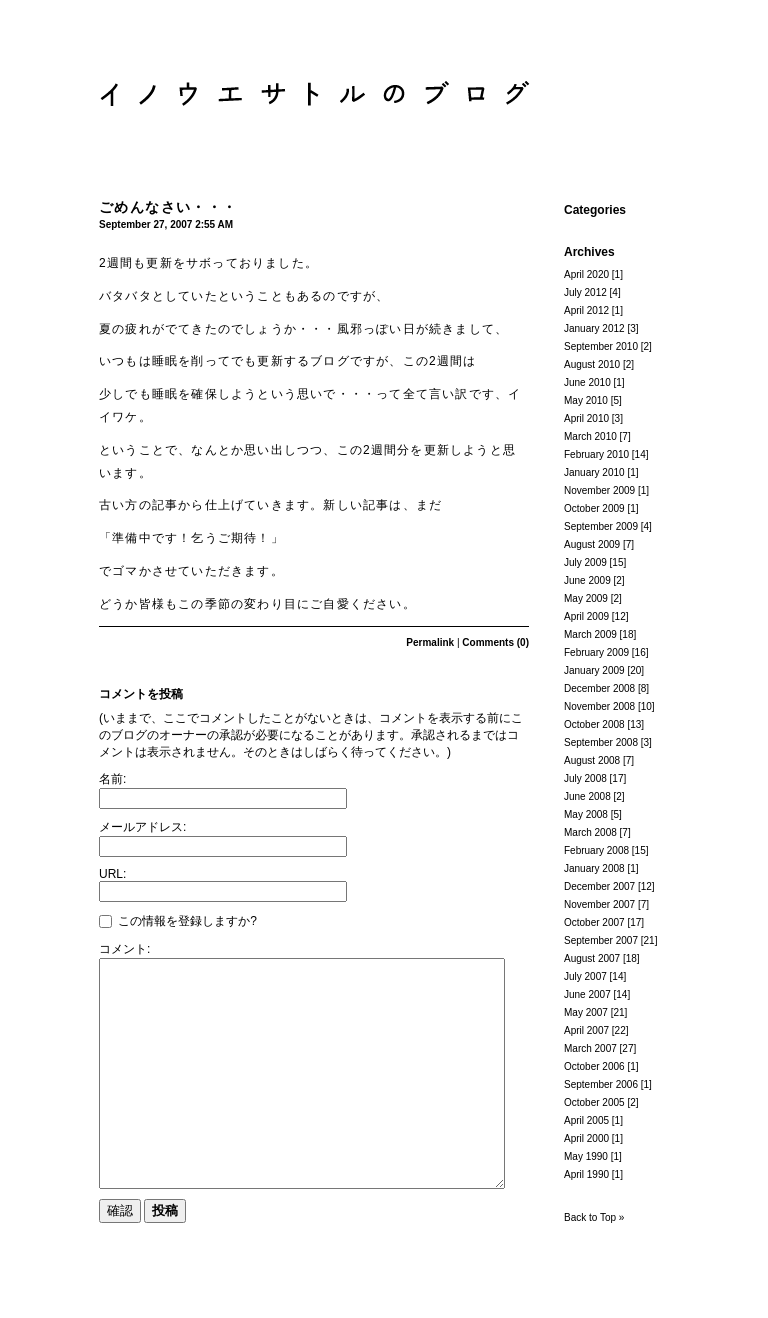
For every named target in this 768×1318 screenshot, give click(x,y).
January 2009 (594, 670)
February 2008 (596, 850)
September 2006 (601, 1084)
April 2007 (586, 1030)
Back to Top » (594, 1217)
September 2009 (601, 526)
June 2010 (587, 382)
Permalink (430, 642)
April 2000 (586, 1138)
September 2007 (601, 940)
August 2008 (592, 760)
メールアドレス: (142, 827)
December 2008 (599, 688)
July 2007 (585, 976)
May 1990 (586, 1156)
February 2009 (596, 652)
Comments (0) (495, 642)
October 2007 (594, 922)
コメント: (124, 949)
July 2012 (585, 292)
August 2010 (592, 364)
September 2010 (601, 346)
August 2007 (592, 958)
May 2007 (586, 1012)
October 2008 (594, 724)
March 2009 (590, 634)
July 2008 (585, 778)
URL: (112, 874)
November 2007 (599, 904)
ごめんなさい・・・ (168, 207)
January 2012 (594, 328)
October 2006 (594, 1066)
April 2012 (586, 310)
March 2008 (590, 832)
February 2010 (596, 454)
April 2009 (586, 616)
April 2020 (586, 274)
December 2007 (599, 886)
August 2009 (592, 544)
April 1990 (586, 1174)
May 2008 (586, 814)
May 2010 (586, 400)
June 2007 (587, 994)
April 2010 (586, 418)
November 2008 (599, 706)
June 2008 (587, 796)
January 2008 (594, 868)
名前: (112, 779)
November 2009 (599, 490)
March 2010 (590, 436)
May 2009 (586, 598)
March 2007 (590, 1048)
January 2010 (594, 472)
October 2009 (594, 508)
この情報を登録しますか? (178, 920)
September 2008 (601, 742)
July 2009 (585, 562)
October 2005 (594, 1102)
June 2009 (587, 580)
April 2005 (586, 1120)
